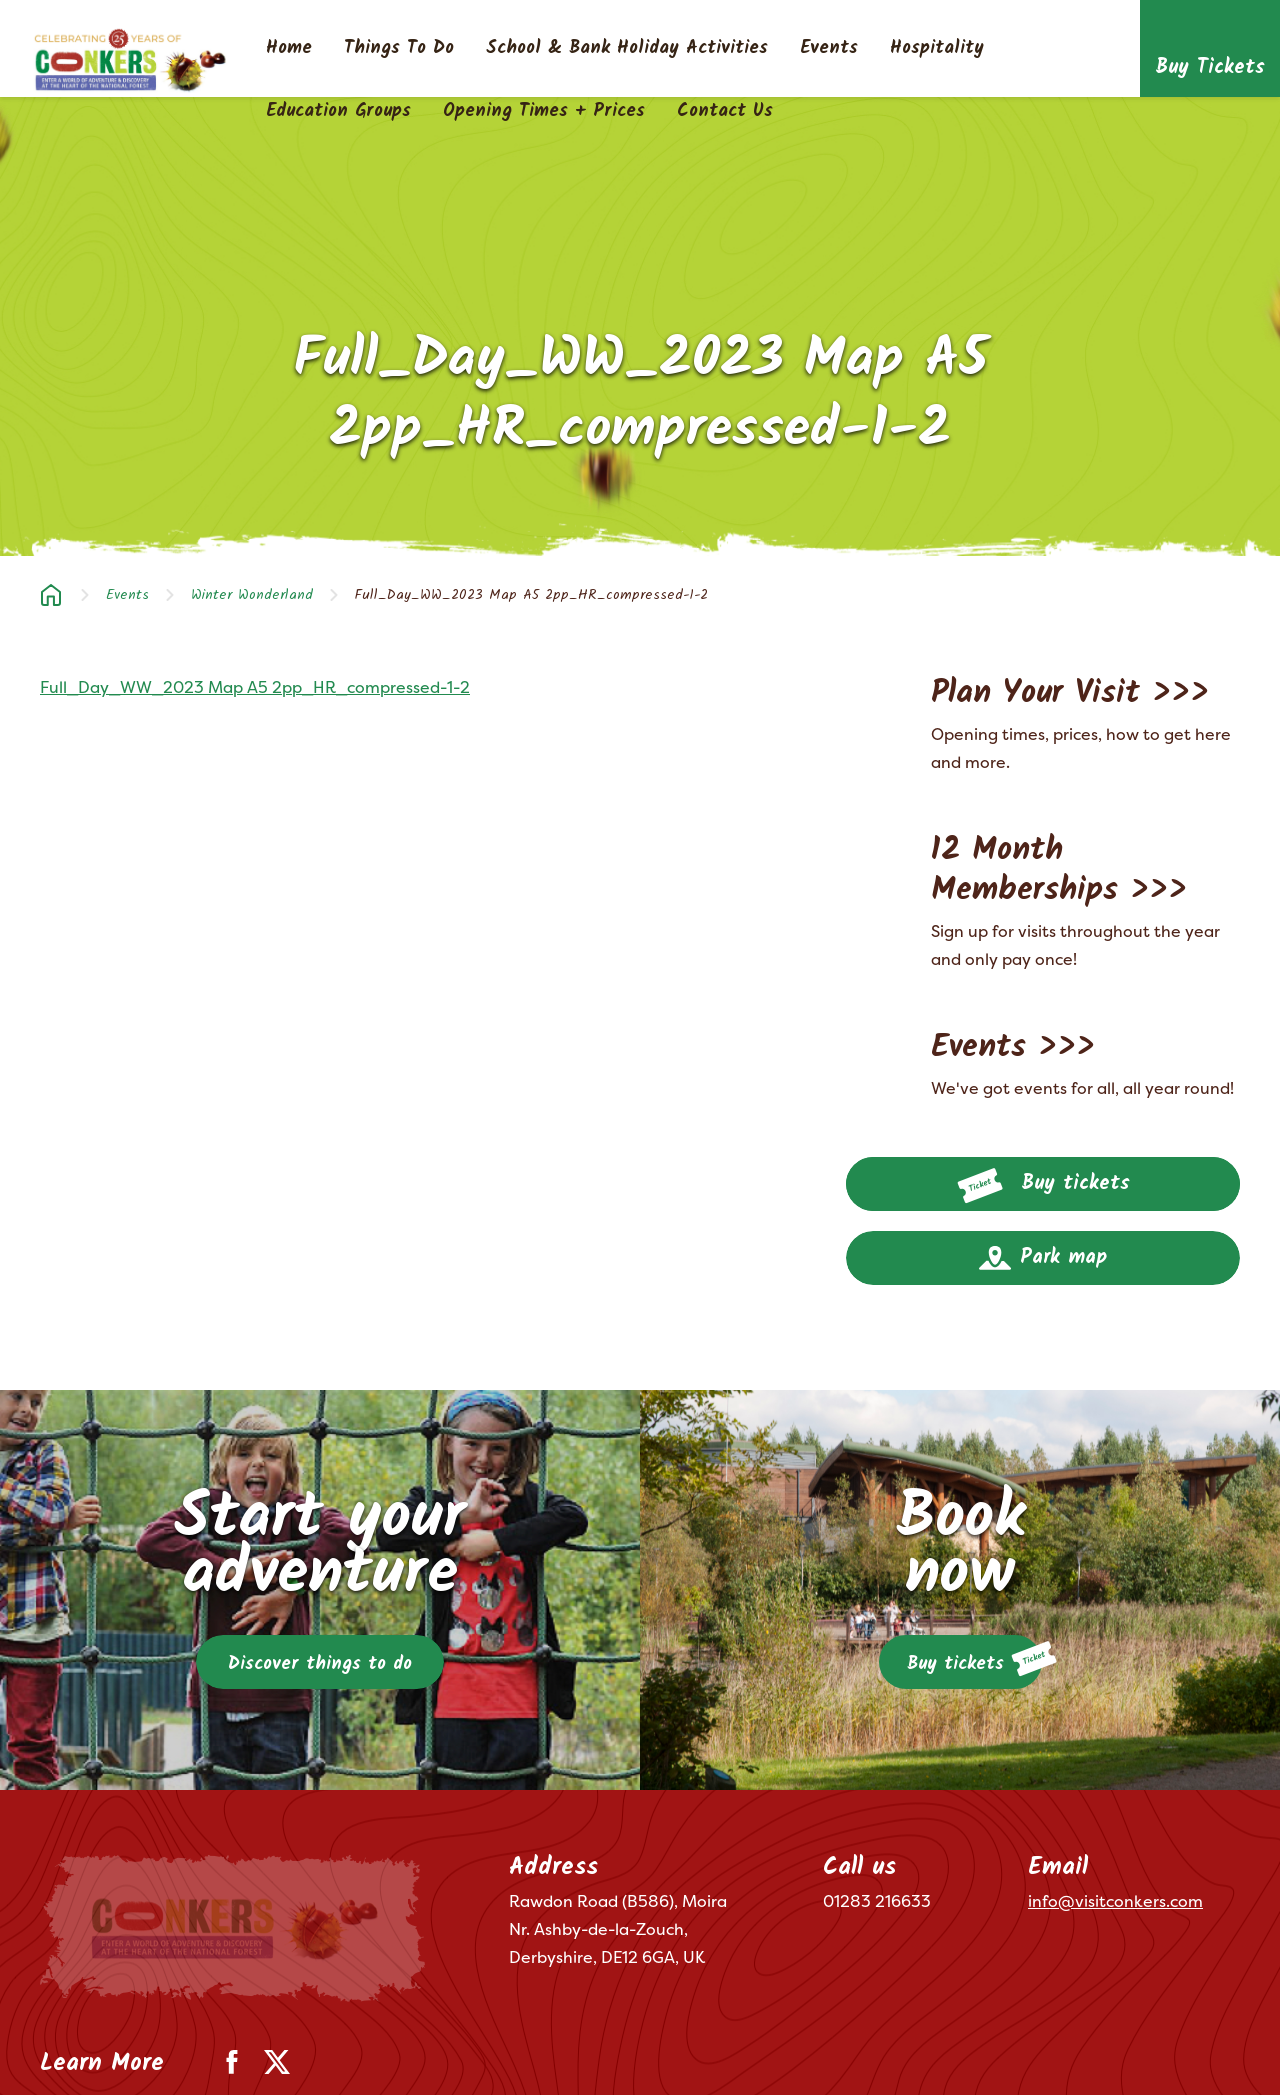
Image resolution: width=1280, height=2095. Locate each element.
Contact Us (725, 112)
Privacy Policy (153, 2052)
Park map (1043, 1258)
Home (289, 49)
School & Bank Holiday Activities (627, 49)
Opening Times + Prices (544, 112)
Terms (59, 2052)
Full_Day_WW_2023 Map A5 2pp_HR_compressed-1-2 (255, 687)
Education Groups (338, 112)
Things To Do (399, 49)
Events (829, 49)
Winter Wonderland (252, 595)
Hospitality (937, 49)
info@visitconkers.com (1115, 1901)
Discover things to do (320, 1664)
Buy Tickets (1210, 68)
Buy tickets (1043, 1186)
